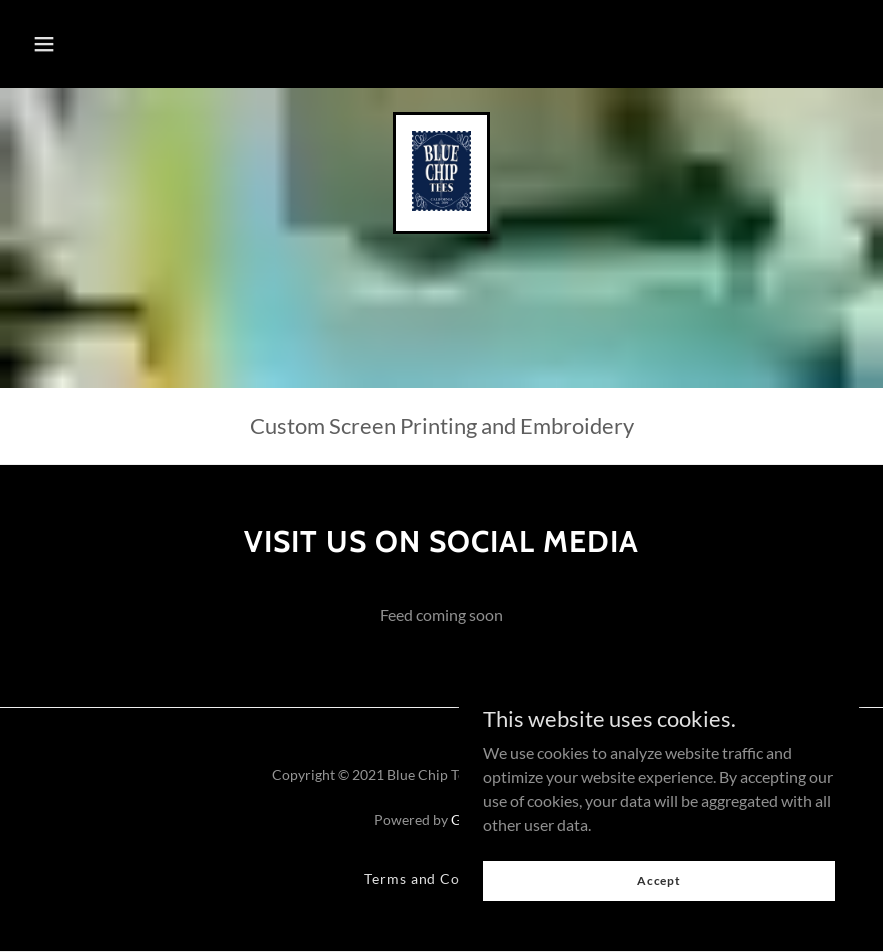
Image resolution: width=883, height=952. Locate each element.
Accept (659, 880)
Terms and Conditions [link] (442, 878)
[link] (441, 204)
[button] (44, 44)
